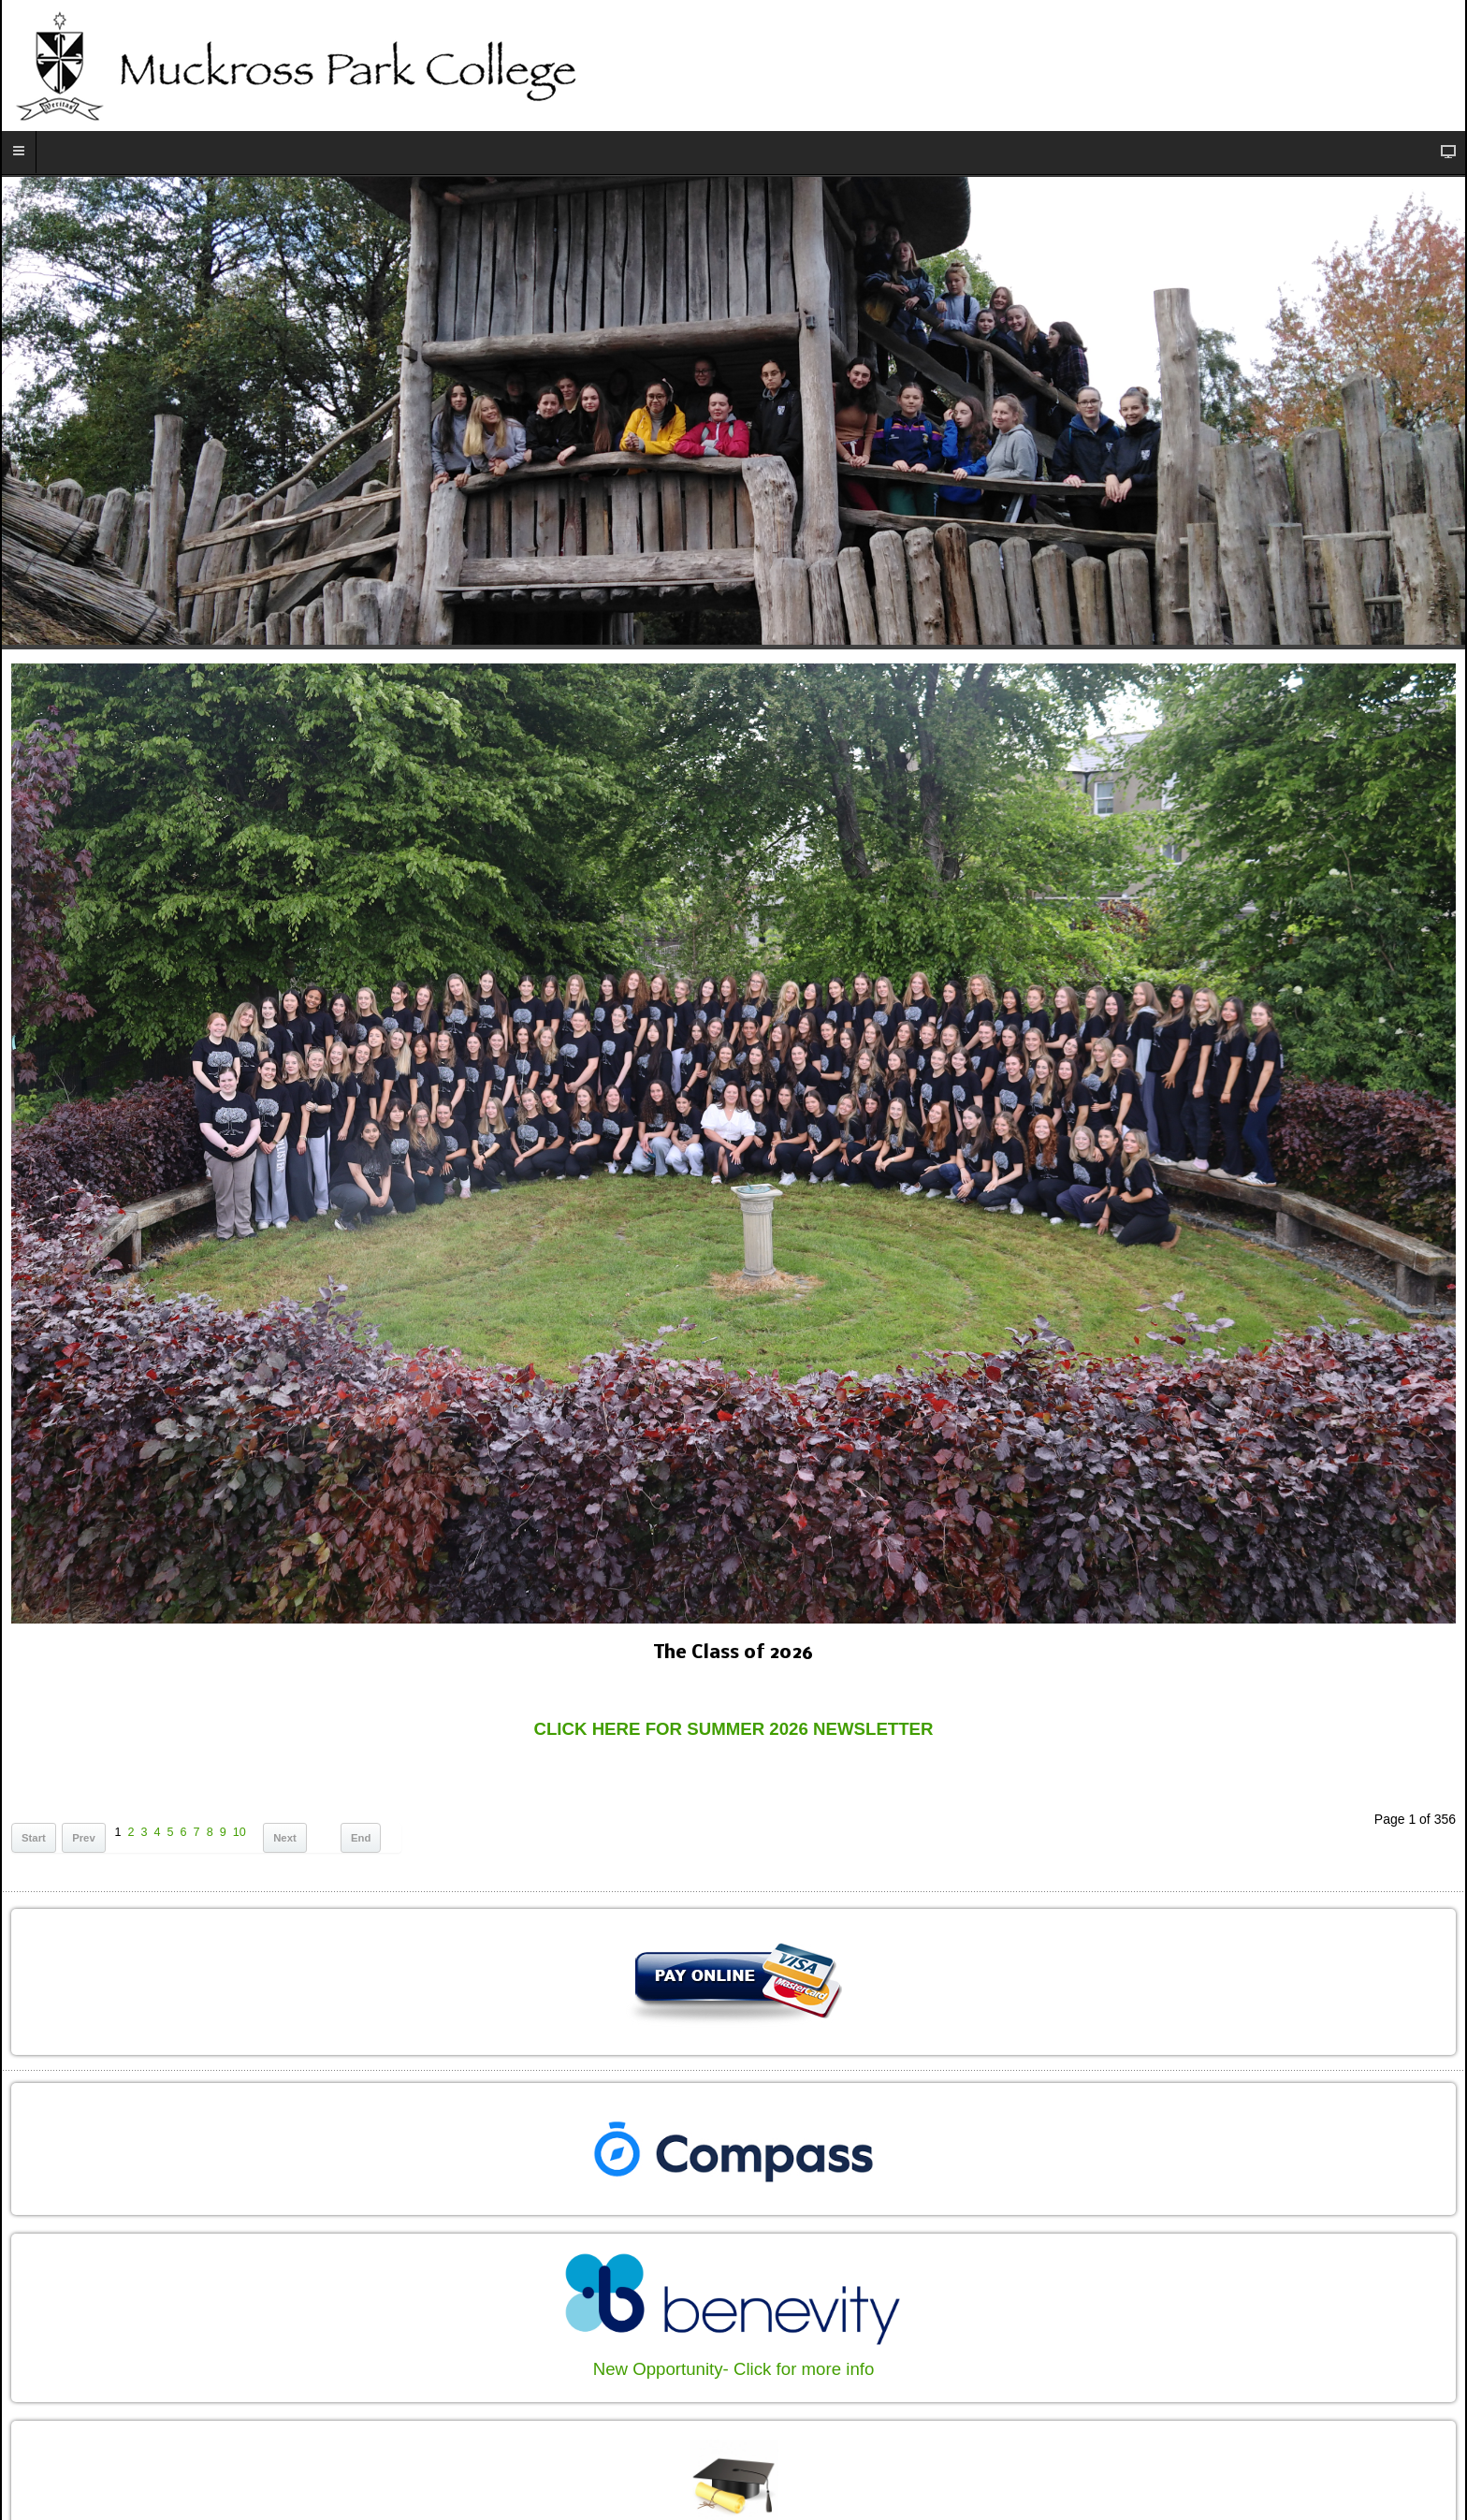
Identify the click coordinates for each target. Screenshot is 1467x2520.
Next (285, 1837)
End (360, 1837)
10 (239, 1832)
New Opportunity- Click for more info (734, 2369)
